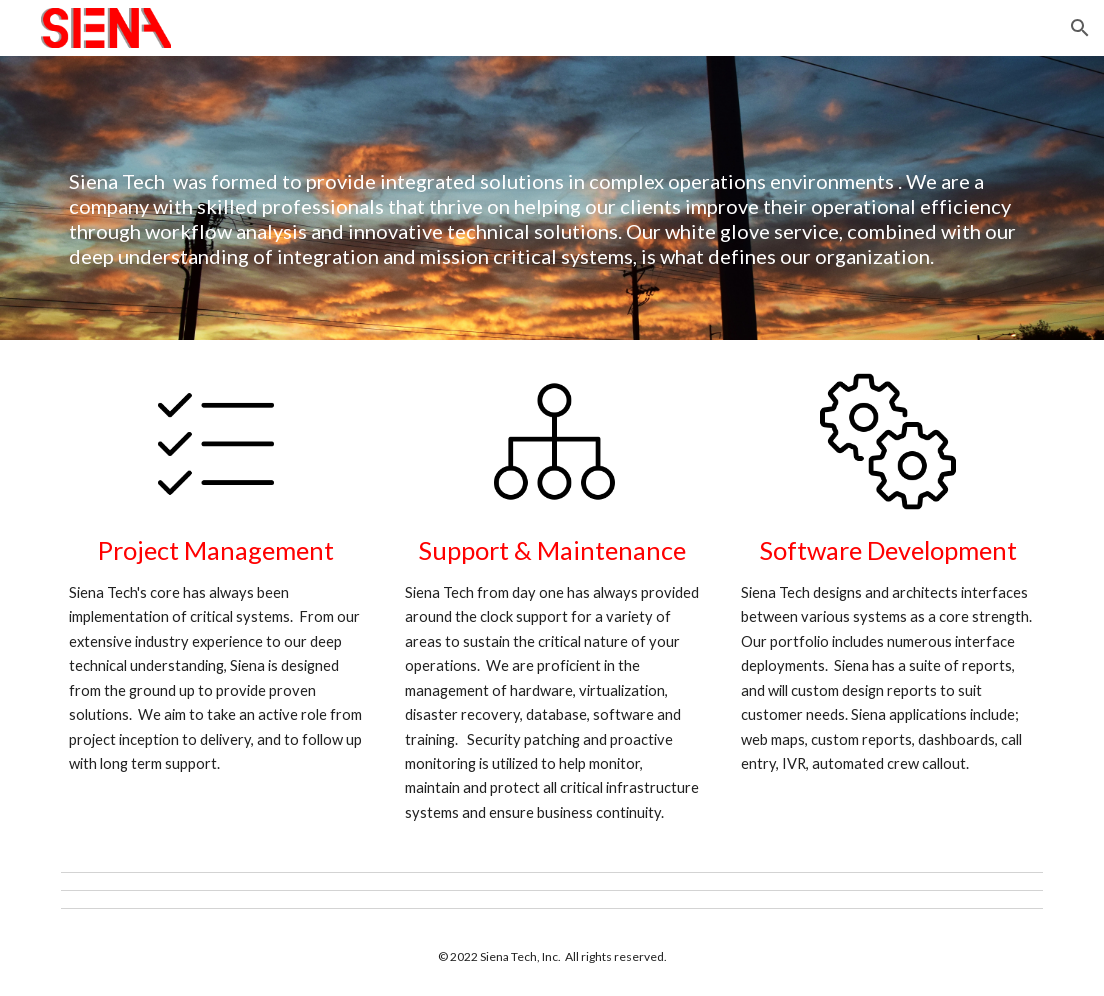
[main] (552, 198)
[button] (1080, 28)
